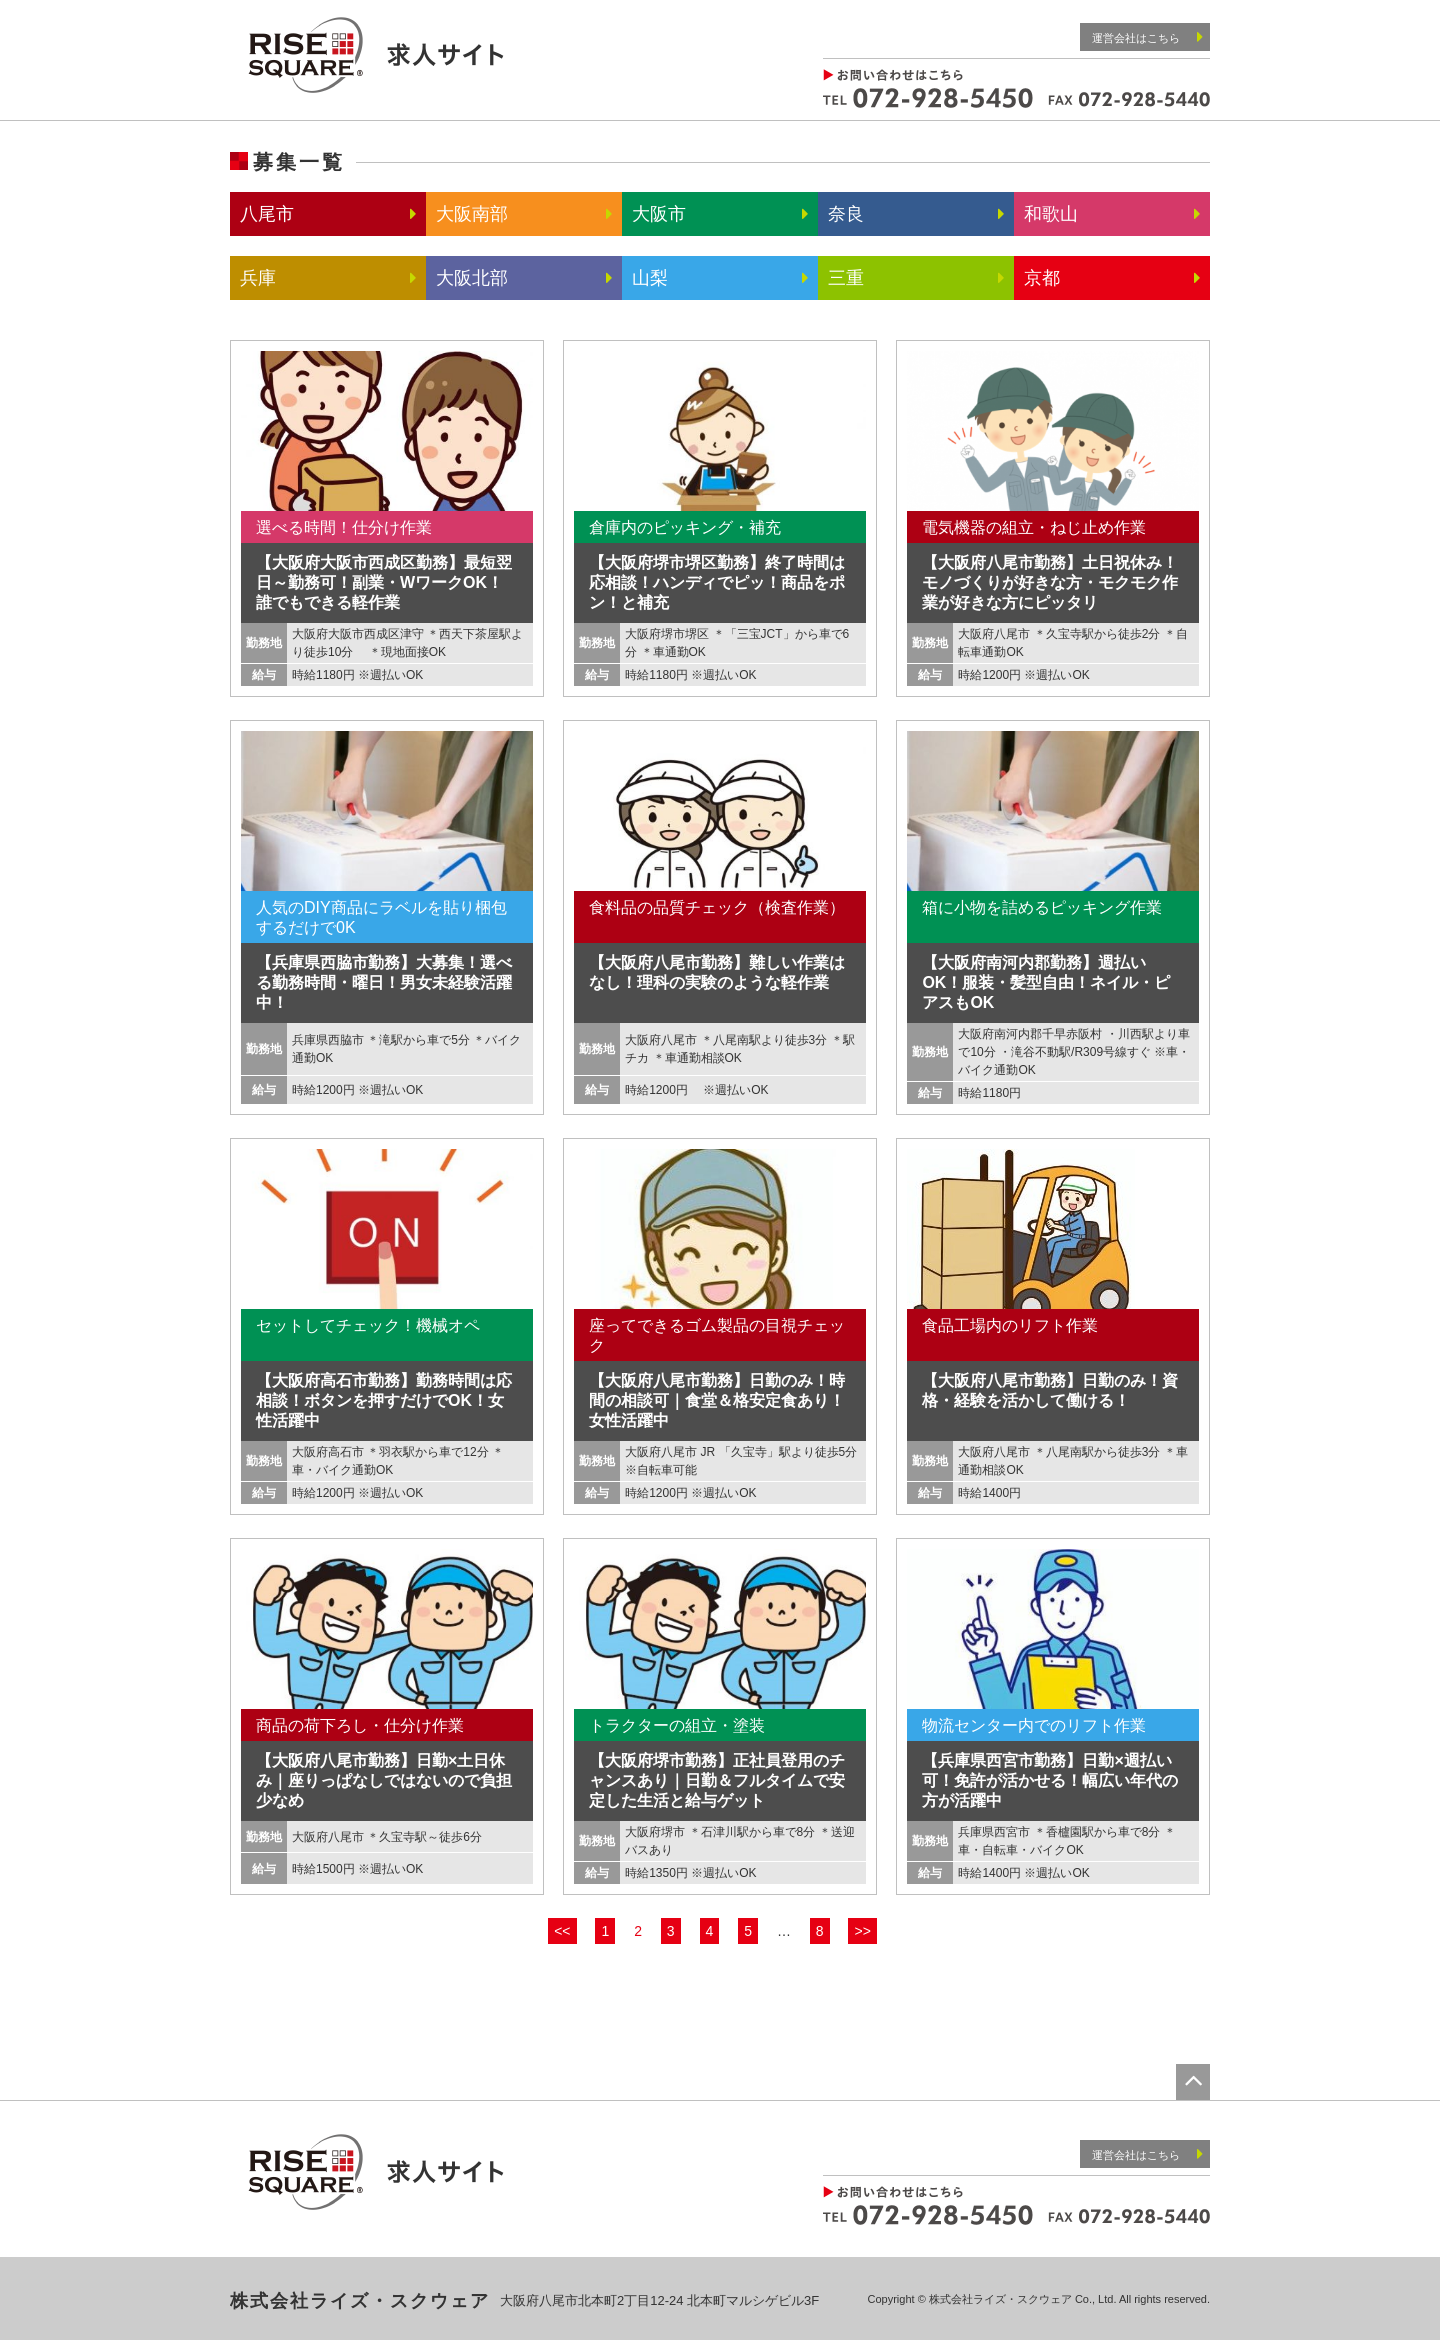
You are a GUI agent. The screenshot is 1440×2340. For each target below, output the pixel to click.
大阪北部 (472, 278)
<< (562, 1931)
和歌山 (1051, 214)
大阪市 (659, 214)
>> (862, 1931)
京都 (1042, 278)
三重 (846, 278)
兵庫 (258, 278)
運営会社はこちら (1147, 36)
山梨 (650, 278)
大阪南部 (472, 214)
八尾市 (267, 214)
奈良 (846, 214)
